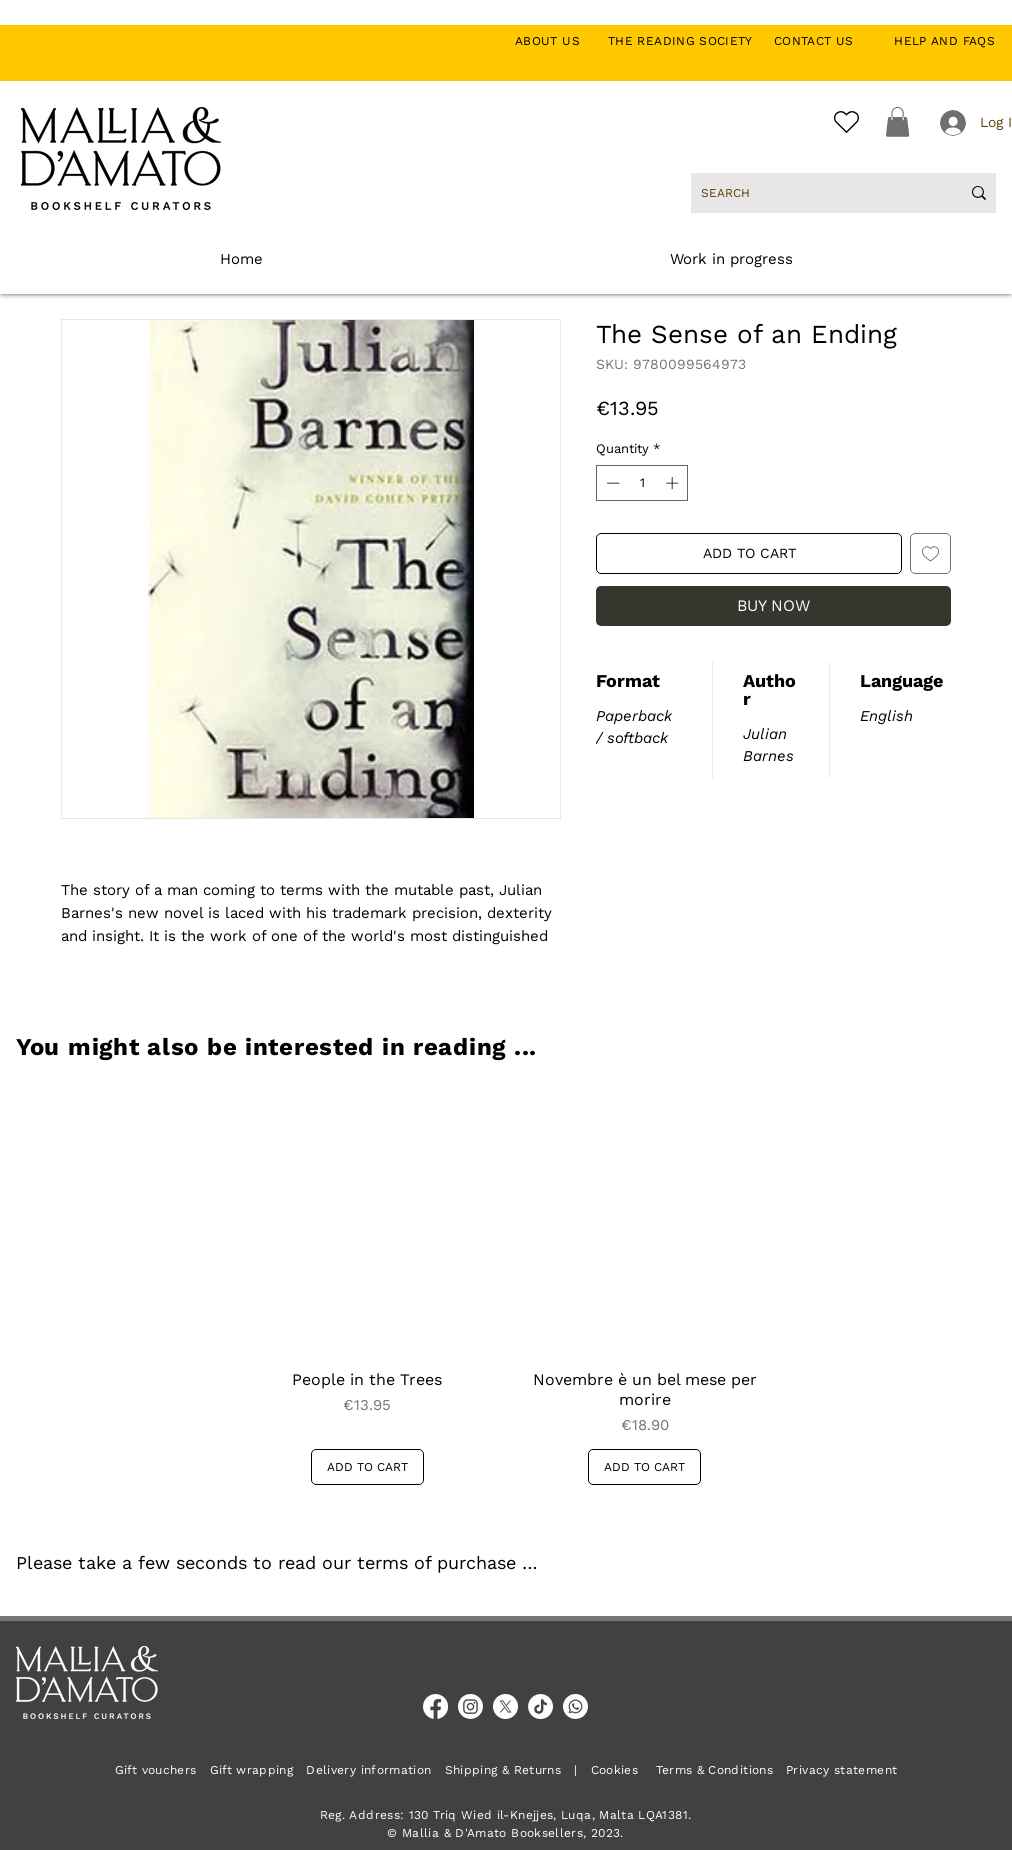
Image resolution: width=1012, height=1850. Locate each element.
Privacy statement (841, 1770)
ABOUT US (558, 41)
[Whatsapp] (575, 1706)
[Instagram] (470, 1706)
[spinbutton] (642, 483)
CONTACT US (824, 41)
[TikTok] (540, 1706)
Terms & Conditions (714, 1770)
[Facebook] (435, 1706)
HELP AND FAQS (944, 41)
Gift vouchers (162, 1770)
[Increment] (674, 483)
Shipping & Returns (503, 1770)
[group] (506, 1286)
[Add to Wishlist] (930, 553)
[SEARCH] (815, 193)
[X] (505, 1706)
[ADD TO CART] (367, 1467)
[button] (897, 122)
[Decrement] (611, 483)
